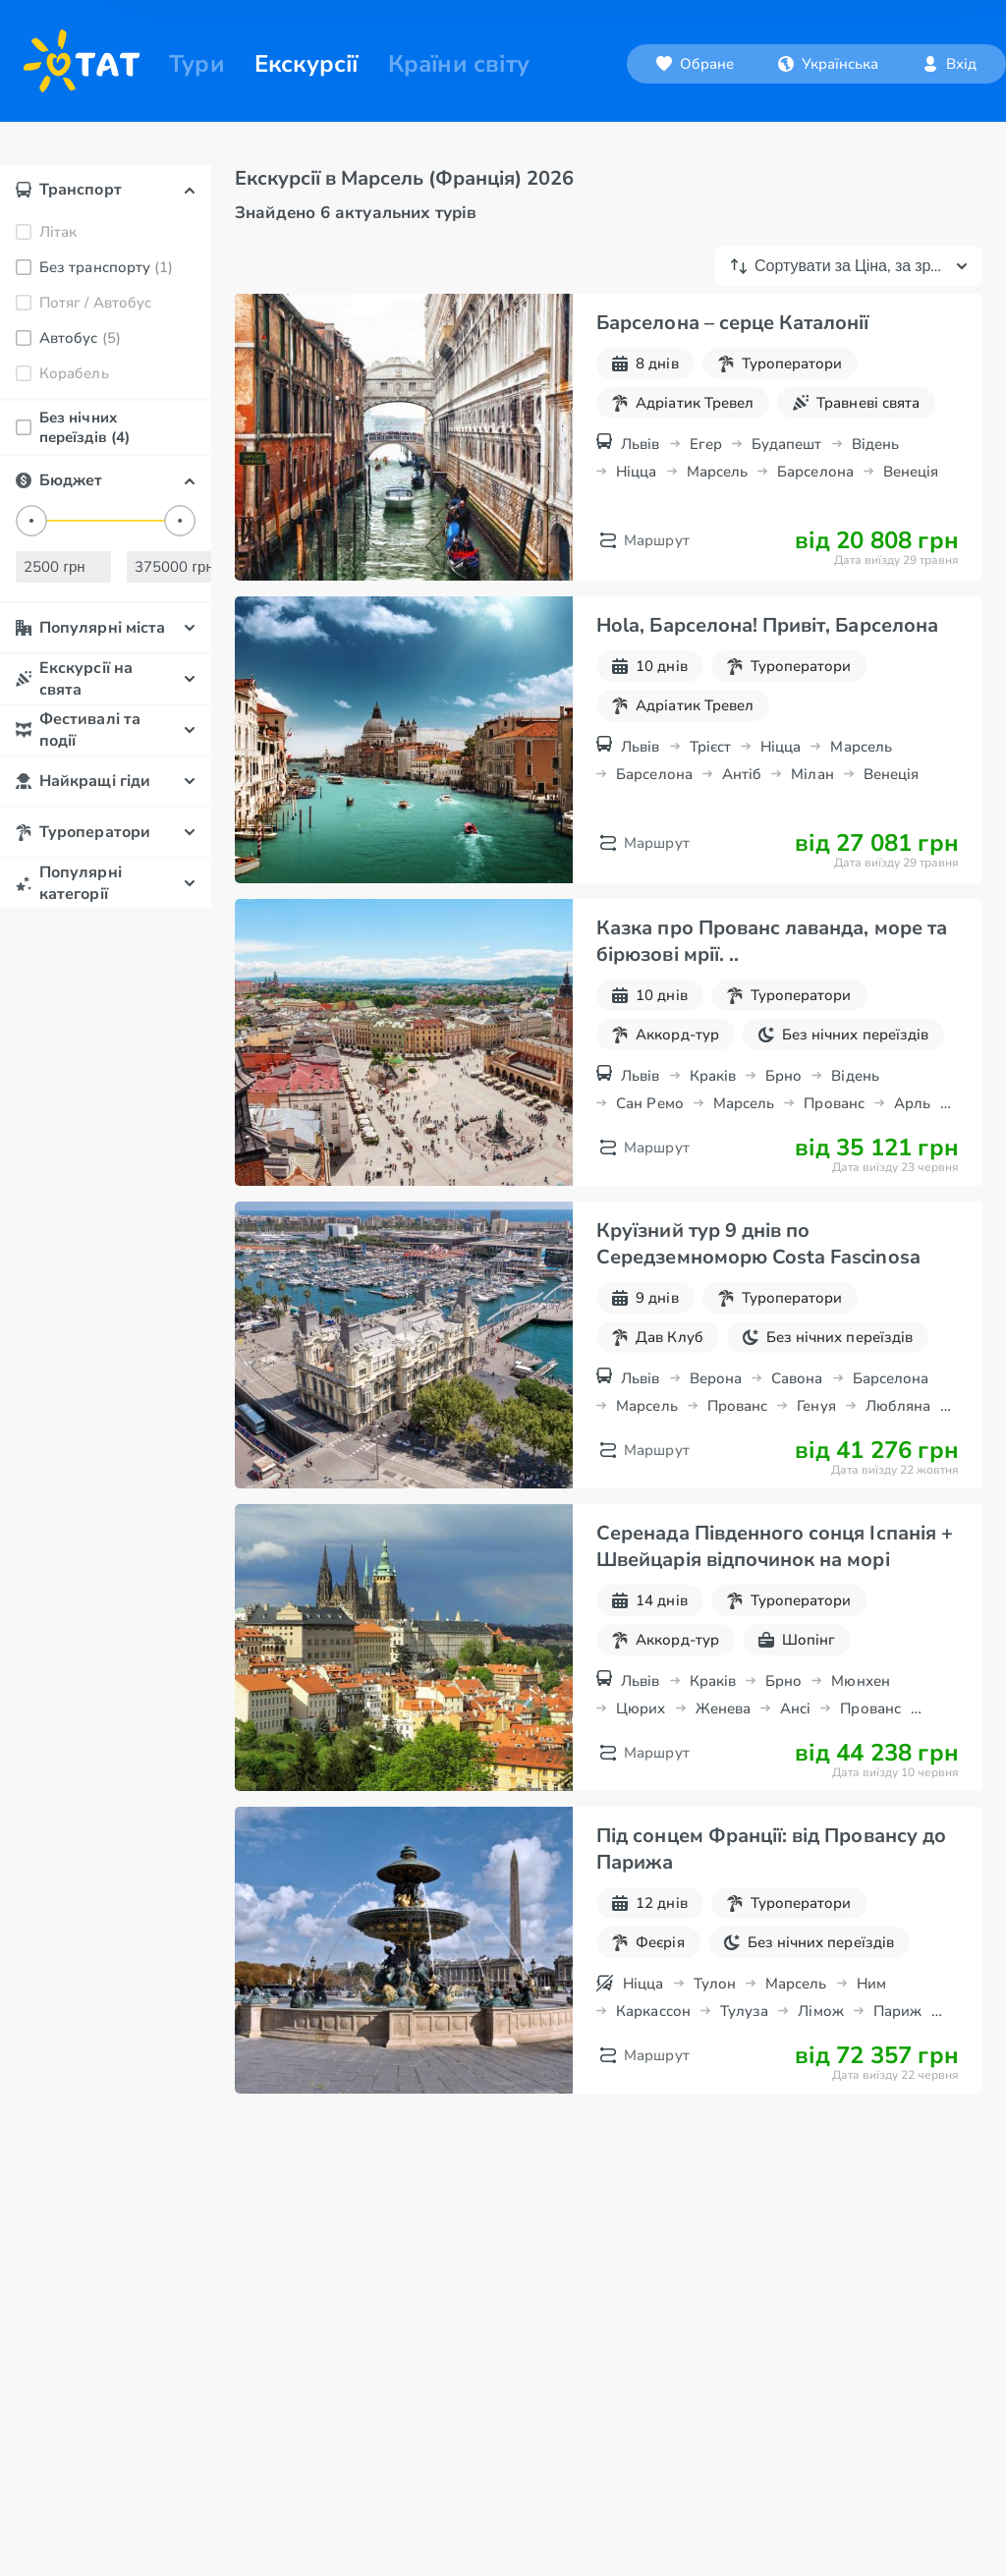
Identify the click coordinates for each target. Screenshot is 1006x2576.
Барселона (815, 522)
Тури (197, 64)
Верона (716, 1429)
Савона (796, 1429)
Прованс (834, 1154)
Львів (640, 495)
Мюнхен (860, 1732)
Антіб (741, 825)
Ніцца (636, 522)
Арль (912, 1154)
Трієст (710, 798)
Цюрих (640, 1759)
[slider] (31, 572)
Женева (723, 1759)
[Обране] (671, 64)
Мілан (812, 825)
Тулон (715, 2034)
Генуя (816, 1457)
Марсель (718, 522)
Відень (875, 495)
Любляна (898, 1457)
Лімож (820, 2062)
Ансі (795, 1759)
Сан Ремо (650, 1154)
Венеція (911, 522)
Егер (706, 495)
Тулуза (744, 2062)
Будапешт (787, 495)
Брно (783, 1127)
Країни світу (459, 64)
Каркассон (653, 2062)
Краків (713, 1127)
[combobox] (804, 64)
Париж (897, 2062)
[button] (804, 64)
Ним (871, 2034)
